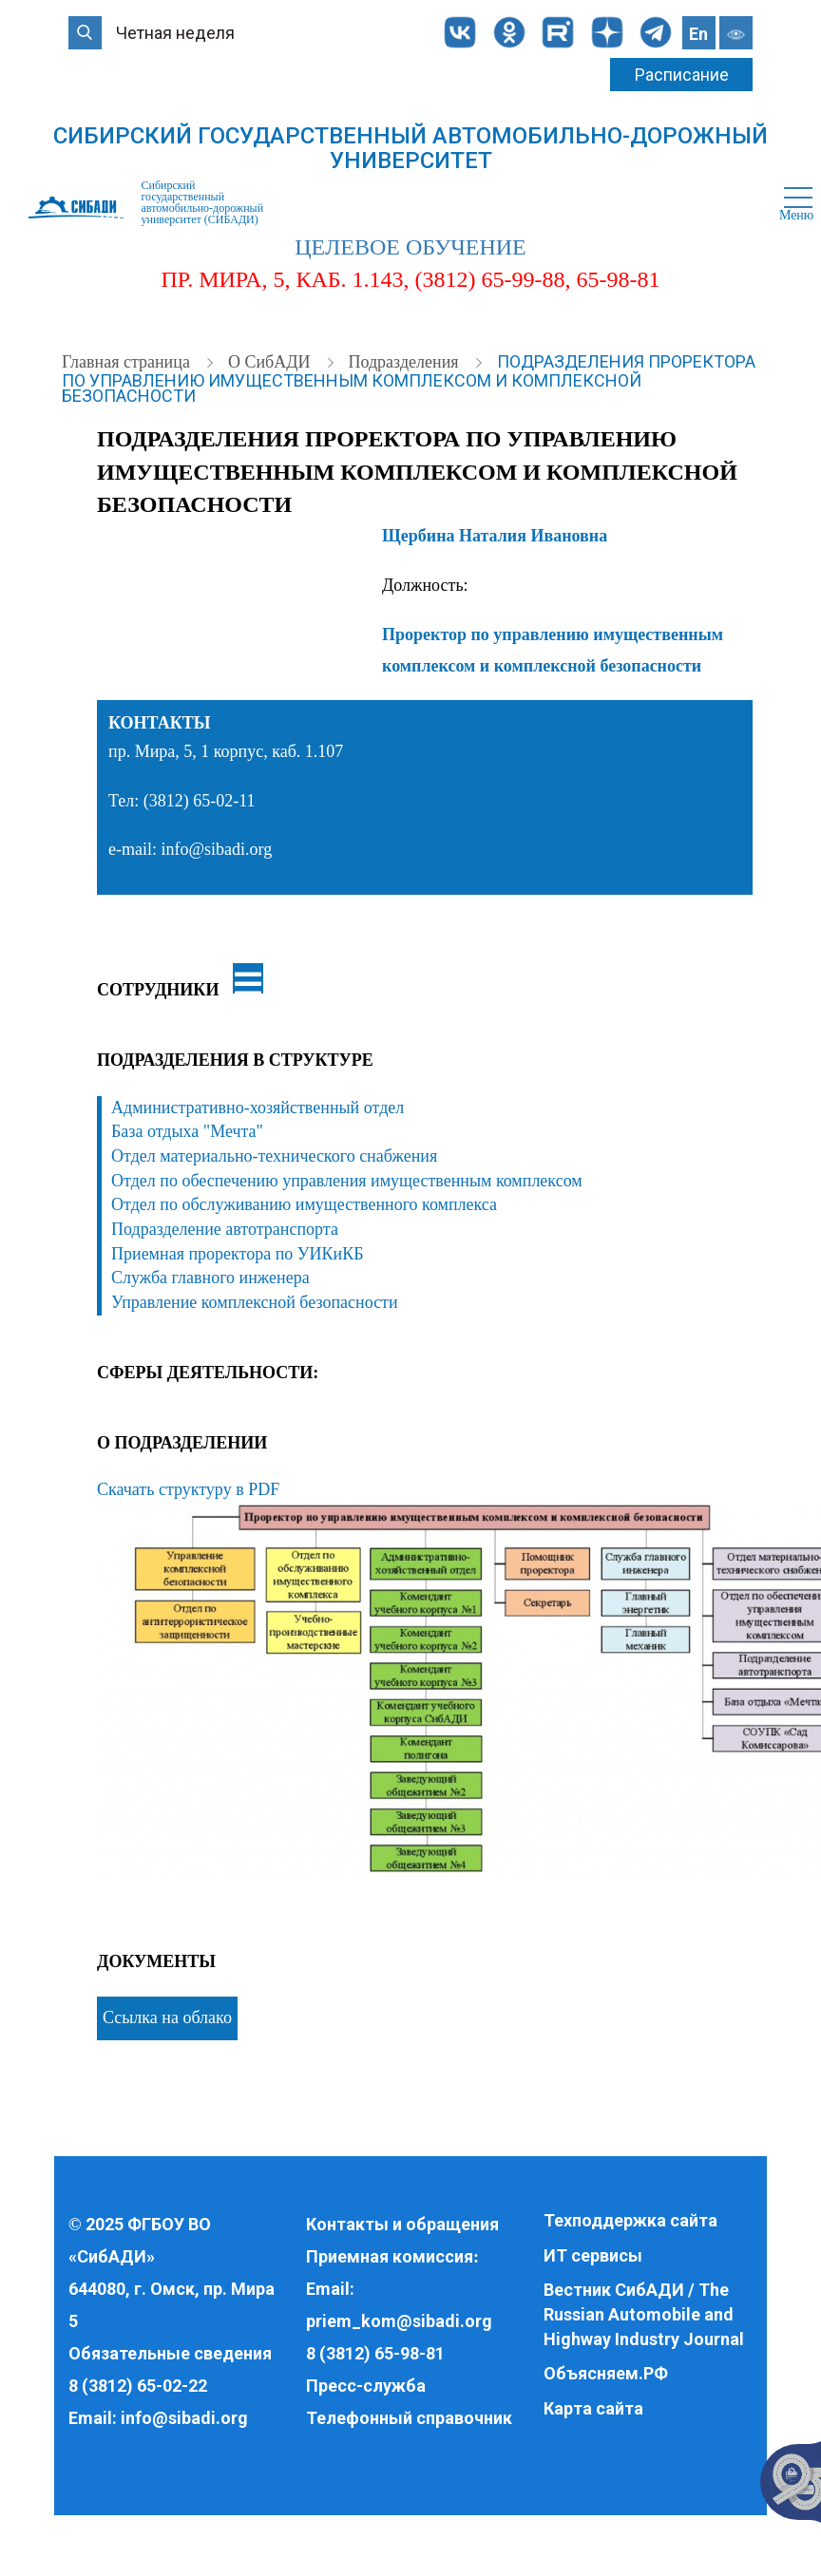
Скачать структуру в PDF (188, 1489)
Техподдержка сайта (630, 2220)
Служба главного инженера (210, 1277)
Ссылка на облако (167, 2017)
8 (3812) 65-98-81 (375, 2353)
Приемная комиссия (389, 2256)
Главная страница (128, 361)
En (698, 34)
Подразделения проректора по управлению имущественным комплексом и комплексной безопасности (408, 378)
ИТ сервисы (593, 2255)
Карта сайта (593, 2408)
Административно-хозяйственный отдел (257, 1107)
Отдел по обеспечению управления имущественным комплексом (346, 1180)
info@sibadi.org (184, 2418)
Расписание (682, 75)
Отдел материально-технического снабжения (274, 1155)
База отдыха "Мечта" (187, 1131)
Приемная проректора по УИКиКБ (237, 1253)
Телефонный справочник (409, 2418)
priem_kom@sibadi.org (399, 2321)
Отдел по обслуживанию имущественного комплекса (304, 1204)
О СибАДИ (271, 361)
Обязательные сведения (170, 2353)
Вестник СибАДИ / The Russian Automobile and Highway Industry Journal (644, 2314)
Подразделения (405, 361)
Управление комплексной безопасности (254, 1302)
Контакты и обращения (402, 2224)
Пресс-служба (366, 2386)
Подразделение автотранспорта (224, 1229)
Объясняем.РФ (606, 2373)
